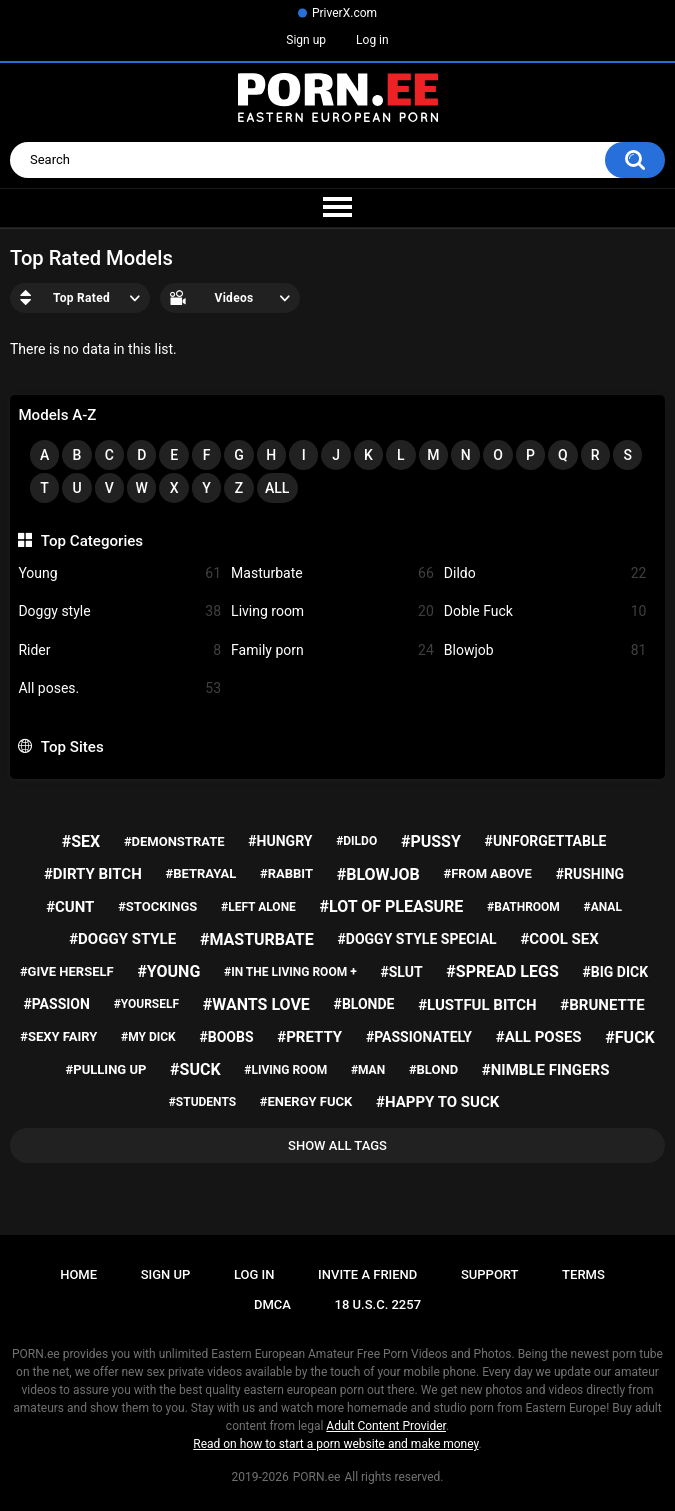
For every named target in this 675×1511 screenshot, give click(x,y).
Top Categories (92, 541)
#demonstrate (174, 841)
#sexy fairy (58, 1036)
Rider (119, 650)
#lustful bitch (477, 1005)
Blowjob (545, 650)
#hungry (280, 841)
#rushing (590, 874)
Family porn (332, 650)
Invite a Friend (367, 1274)
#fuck (629, 1037)
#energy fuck (306, 1101)
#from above (488, 873)
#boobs (226, 1037)
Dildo (545, 573)
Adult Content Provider (386, 1426)
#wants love (256, 1004)
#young (168, 971)
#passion (56, 1004)
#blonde (364, 1004)
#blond (433, 1069)
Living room (332, 611)
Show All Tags (337, 1145)
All (277, 488)
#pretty (309, 1037)
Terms (583, 1274)
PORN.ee (317, 1477)
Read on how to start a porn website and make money (335, 1444)
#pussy (431, 841)
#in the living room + (290, 972)
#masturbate (257, 939)
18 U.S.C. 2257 (378, 1304)
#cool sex (559, 939)
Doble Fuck (545, 611)
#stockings (157, 906)
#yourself (146, 1004)
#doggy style (122, 939)
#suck (195, 1069)
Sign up (306, 40)
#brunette (602, 1005)
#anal (603, 907)
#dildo (356, 841)
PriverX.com (344, 13)
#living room (285, 1070)
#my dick (148, 1037)
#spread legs (502, 971)
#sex (81, 841)
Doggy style (119, 611)
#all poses (539, 1037)
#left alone (258, 907)
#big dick (616, 972)
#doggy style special (417, 939)
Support (490, 1274)
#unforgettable (546, 841)
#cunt (70, 907)
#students (202, 1102)
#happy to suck (437, 1102)
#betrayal (201, 873)
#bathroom (523, 907)
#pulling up (106, 1069)
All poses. (119, 688)
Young (119, 573)
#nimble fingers (546, 1070)
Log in (372, 40)
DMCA (272, 1304)
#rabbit (286, 873)
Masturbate (332, 573)
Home (78, 1274)
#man (368, 1070)
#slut (401, 972)
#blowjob (378, 874)
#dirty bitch (93, 874)
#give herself (67, 971)
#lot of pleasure (392, 906)
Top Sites (72, 747)
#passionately (419, 1037)
